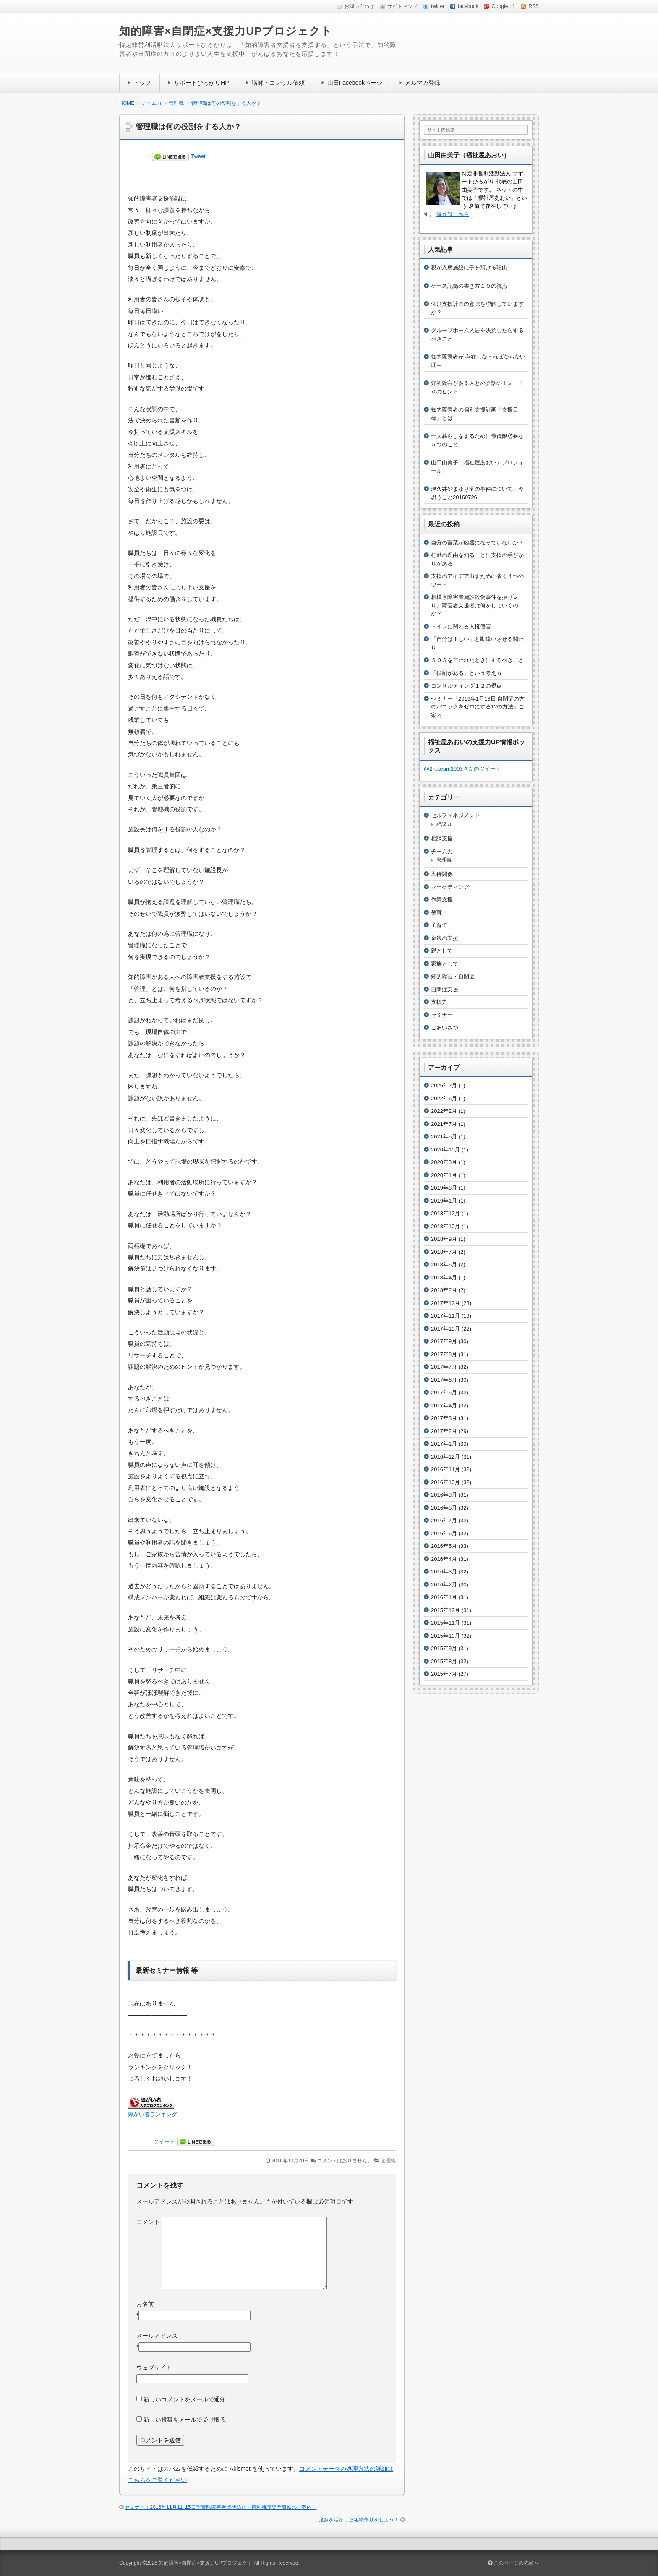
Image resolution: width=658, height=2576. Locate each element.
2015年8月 (444, 1661)
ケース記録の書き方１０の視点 (469, 286)
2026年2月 (444, 1085)
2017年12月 (445, 1303)
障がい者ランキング (152, 2115)
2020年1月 (444, 1175)
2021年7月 (444, 1124)
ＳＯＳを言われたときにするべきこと (477, 660)
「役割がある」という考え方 (466, 673)
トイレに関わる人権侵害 (461, 626)
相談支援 (442, 838)
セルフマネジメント (455, 815)
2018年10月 (445, 1226)
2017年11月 (445, 1316)
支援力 (439, 1002)
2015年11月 (445, 1623)
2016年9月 (444, 1495)
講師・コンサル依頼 (278, 82)
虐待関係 (442, 874)
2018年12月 (445, 1213)
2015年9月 (444, 1648)
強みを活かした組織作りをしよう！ (359, 2520)
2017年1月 (444, 1443)
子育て (439, 925)
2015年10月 (445, 1636)
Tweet (198, 156)
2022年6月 (444, 1098)
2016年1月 (444, 1597)
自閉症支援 (444, 989)
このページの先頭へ (513, 2563)
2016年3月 (444, 1571)
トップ (142, 82)
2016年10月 (445, 1482)
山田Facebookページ (355, 82)
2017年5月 (444, 1392)
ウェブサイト (154, 2367)
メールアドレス (157, 2335)
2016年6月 (444, 1533)
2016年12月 (445, 1456)
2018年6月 (444, 1264)
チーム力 (442, 851)
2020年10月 (445, 1149)
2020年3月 (444, 1162)
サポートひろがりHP (201, 82)
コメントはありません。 (344, 2161)
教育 (436, 912)
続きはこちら (452, 214)
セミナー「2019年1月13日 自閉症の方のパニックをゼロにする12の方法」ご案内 (478, 706)
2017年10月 (445, 1329)
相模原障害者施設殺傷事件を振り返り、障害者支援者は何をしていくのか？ (474, 605)
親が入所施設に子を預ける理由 (469, 267)
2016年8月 (444, 1508)
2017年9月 (444, 1341)
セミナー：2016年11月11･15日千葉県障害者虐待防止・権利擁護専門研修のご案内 (220, 2507)
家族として (444, 964)
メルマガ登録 (422, 82)
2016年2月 (444, 1584)
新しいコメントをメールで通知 (185, 2399)
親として (442, 951)
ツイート (164, 2141)
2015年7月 (444, 1674)
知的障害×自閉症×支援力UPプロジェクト (226, 31)
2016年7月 (444, 1520)
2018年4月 (444, 1277)
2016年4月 (444, 1559)
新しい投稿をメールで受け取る (185, 2419)
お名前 (145, 2303)
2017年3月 (444, 1418)
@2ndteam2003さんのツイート (462, 769)
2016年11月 (445, 1469)
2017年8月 (444, 1354)
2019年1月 (444, 1201)
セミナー (442, 1015)
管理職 (388, 2161)
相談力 (444, 824)
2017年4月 (444, 1405)
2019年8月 (444, 1188)
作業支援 (442, 899)
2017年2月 (444, 1431)
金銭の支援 (444, 938)
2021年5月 (444, 1136)
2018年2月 (444, 1290)
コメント (148, 2222)
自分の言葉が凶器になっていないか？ (477, 542)
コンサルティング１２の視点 (466, 685)
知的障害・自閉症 (453, 976)
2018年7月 (444, 1252)
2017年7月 (444, 1367)
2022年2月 (444, 1111)
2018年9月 (444, 1239)
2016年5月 (444, 1546)
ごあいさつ (444, 1027)
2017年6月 (444, 1380)
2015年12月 (445, 1610)
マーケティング (450, 887)
